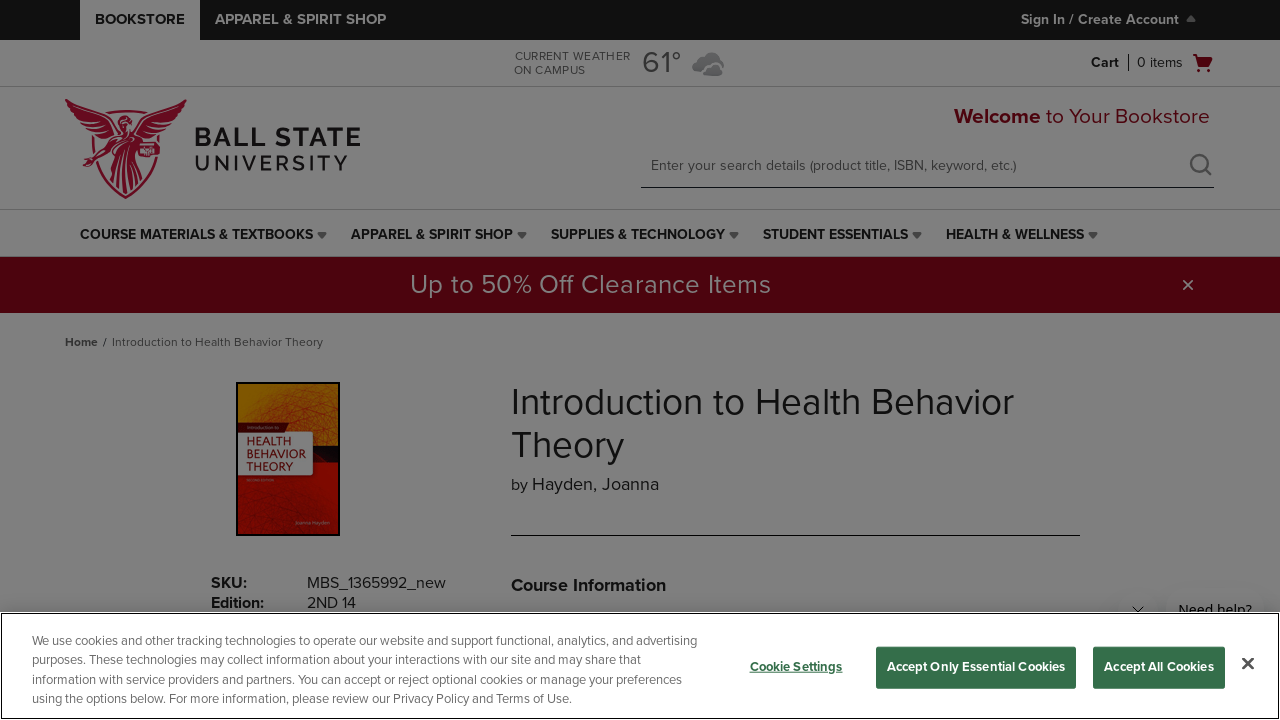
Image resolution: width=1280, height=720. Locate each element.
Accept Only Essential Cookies (976, 667)
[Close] (1248, 663)
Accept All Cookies (1158, 667)
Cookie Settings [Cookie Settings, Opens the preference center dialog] (796, 667)
